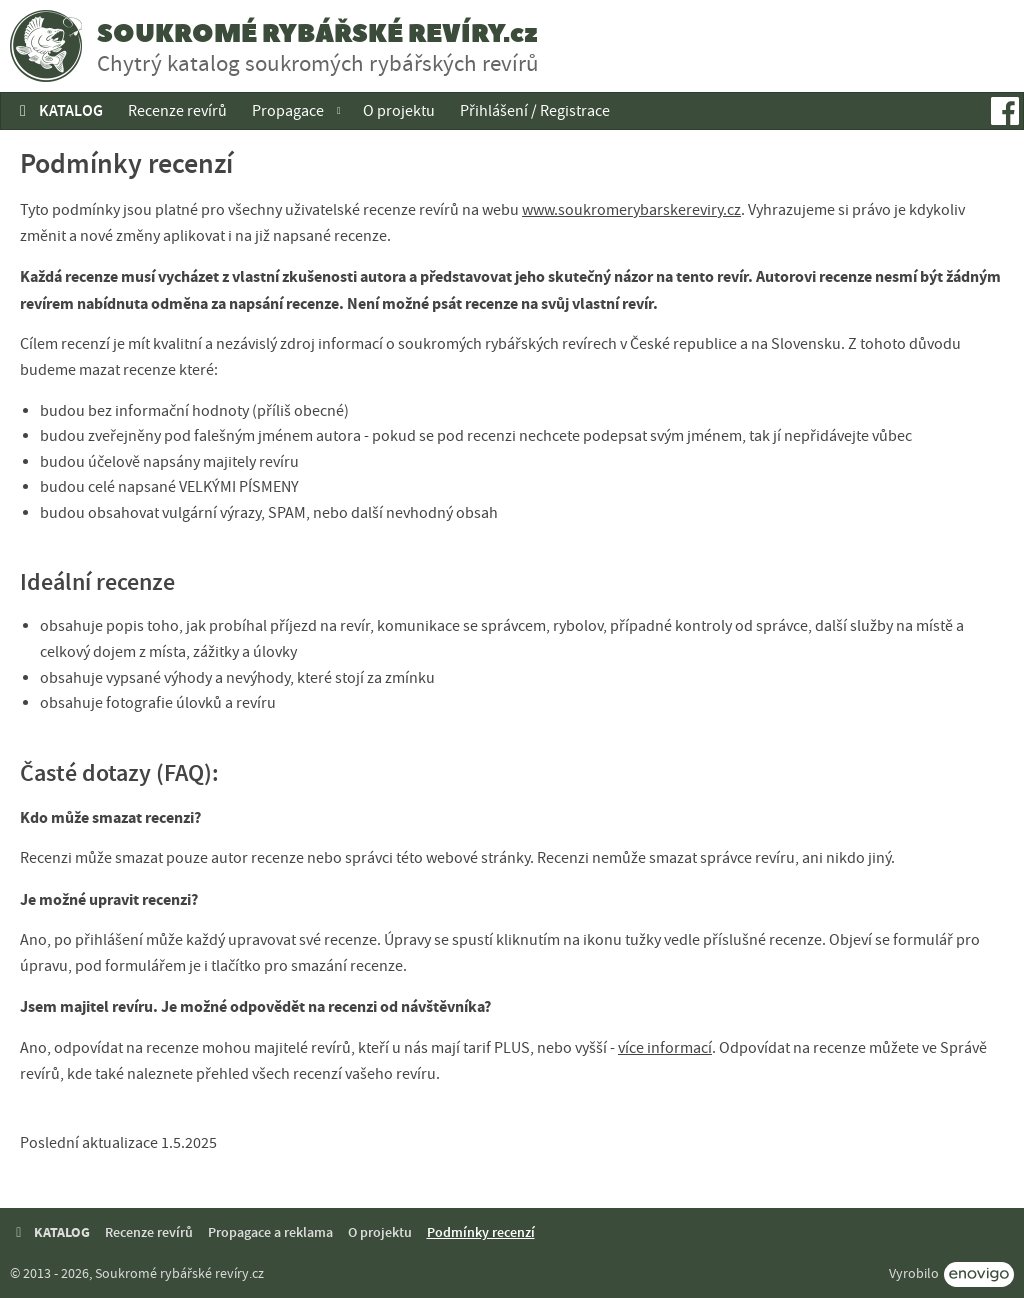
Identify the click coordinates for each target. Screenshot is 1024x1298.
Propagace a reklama (270, 1232)
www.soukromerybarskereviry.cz (631, 210)
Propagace (288, 111)
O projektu (399, 111)
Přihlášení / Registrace (535, 111)
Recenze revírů (177, 111)
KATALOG (58, 110)
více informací (665, 1048)
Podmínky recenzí (481, 1232)
